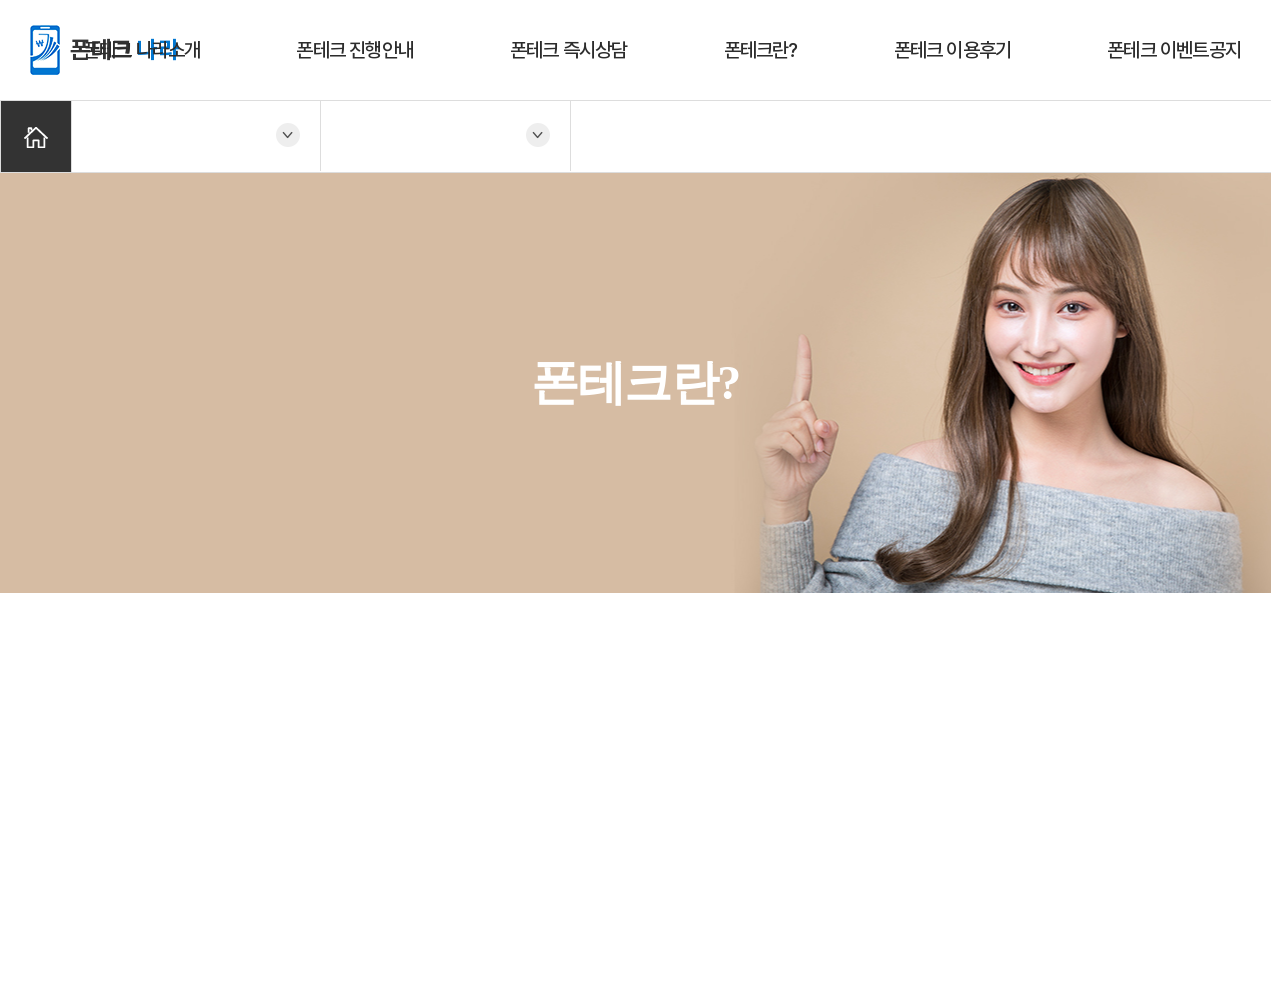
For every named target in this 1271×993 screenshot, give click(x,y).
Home (36, 136)
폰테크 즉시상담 (569, 50)
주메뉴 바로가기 (0, 0)
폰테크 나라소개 (142, 50)
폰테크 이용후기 (953, 50)
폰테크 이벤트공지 (1174, 50)
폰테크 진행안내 (355, 50)
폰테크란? (761, 50)
